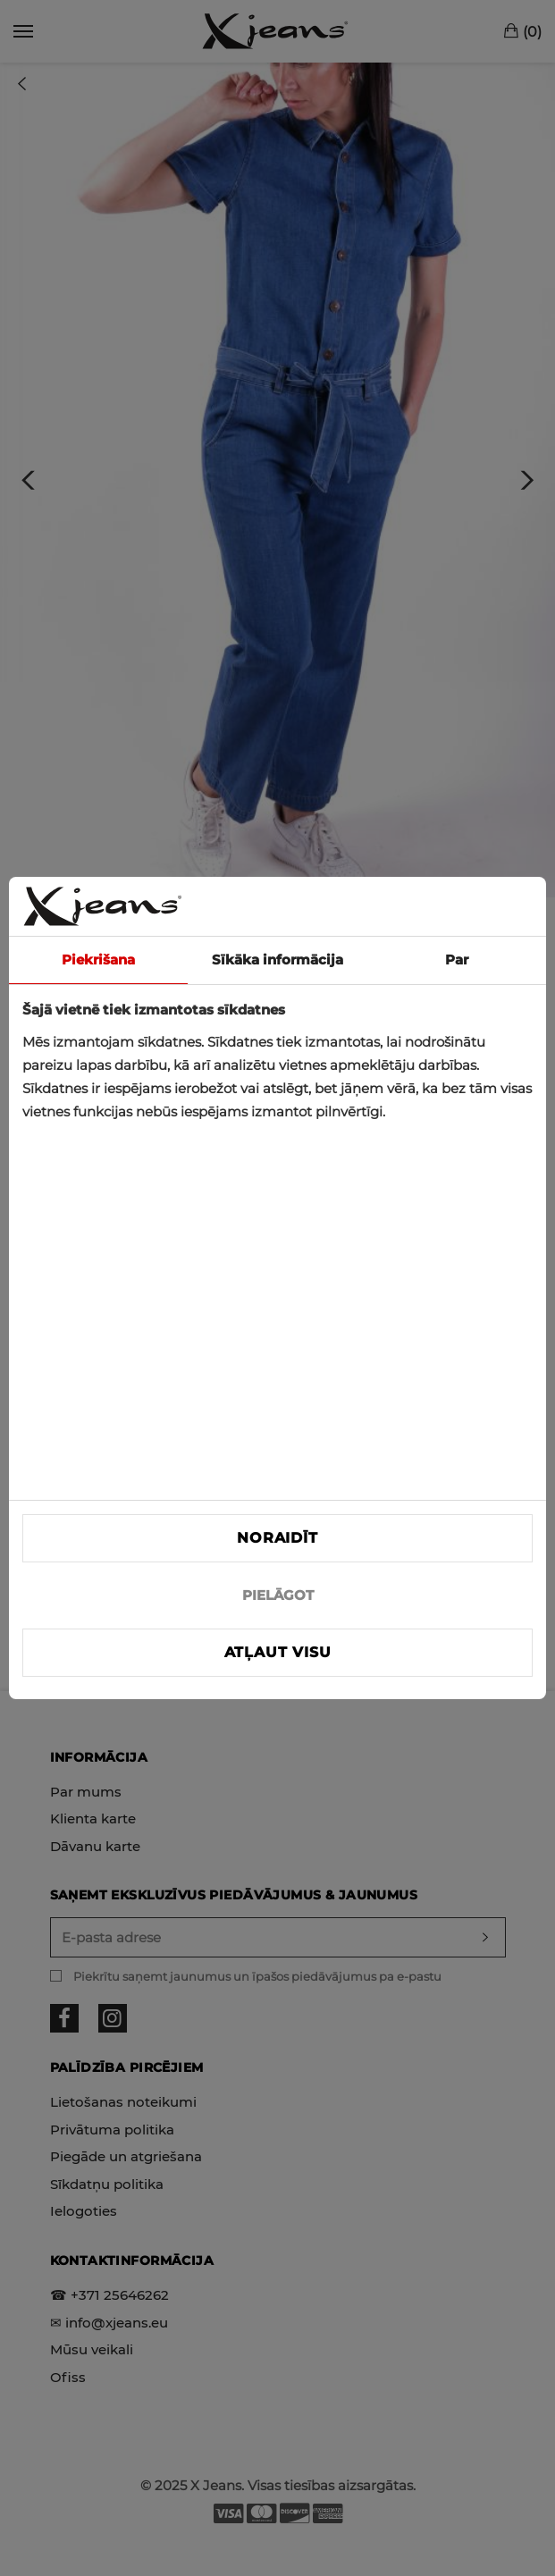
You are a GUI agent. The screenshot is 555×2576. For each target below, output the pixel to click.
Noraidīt (277, 1537)
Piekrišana (98, 959)
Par (456, 959)
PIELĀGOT (278, 1595)
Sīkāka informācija (277, 959)
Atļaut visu (278, 1652)
